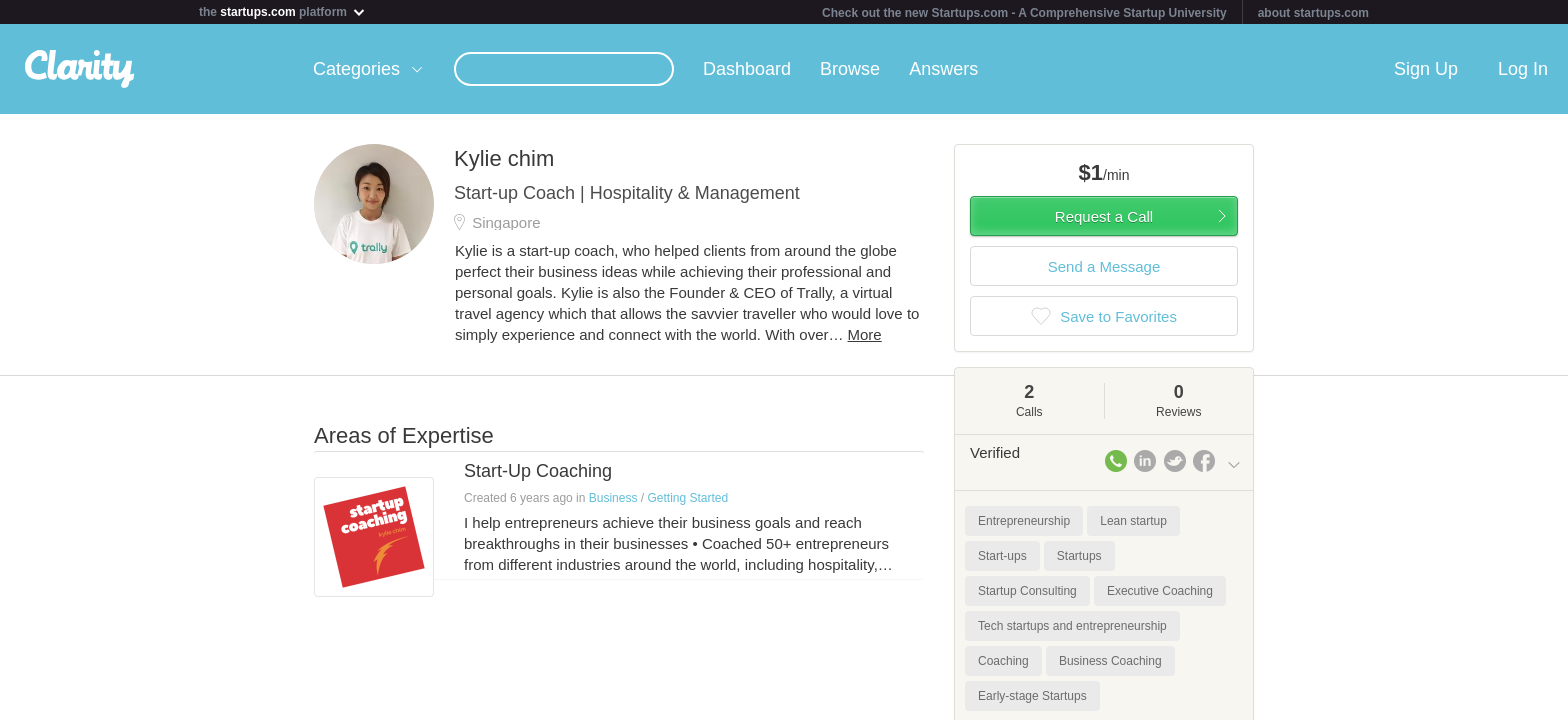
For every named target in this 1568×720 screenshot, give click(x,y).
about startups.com (1313, 13)
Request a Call (1104, 216)
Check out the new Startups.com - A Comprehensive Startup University (1024, 13)
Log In (1523, 69)
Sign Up (1426, 69)
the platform (283, 11)
